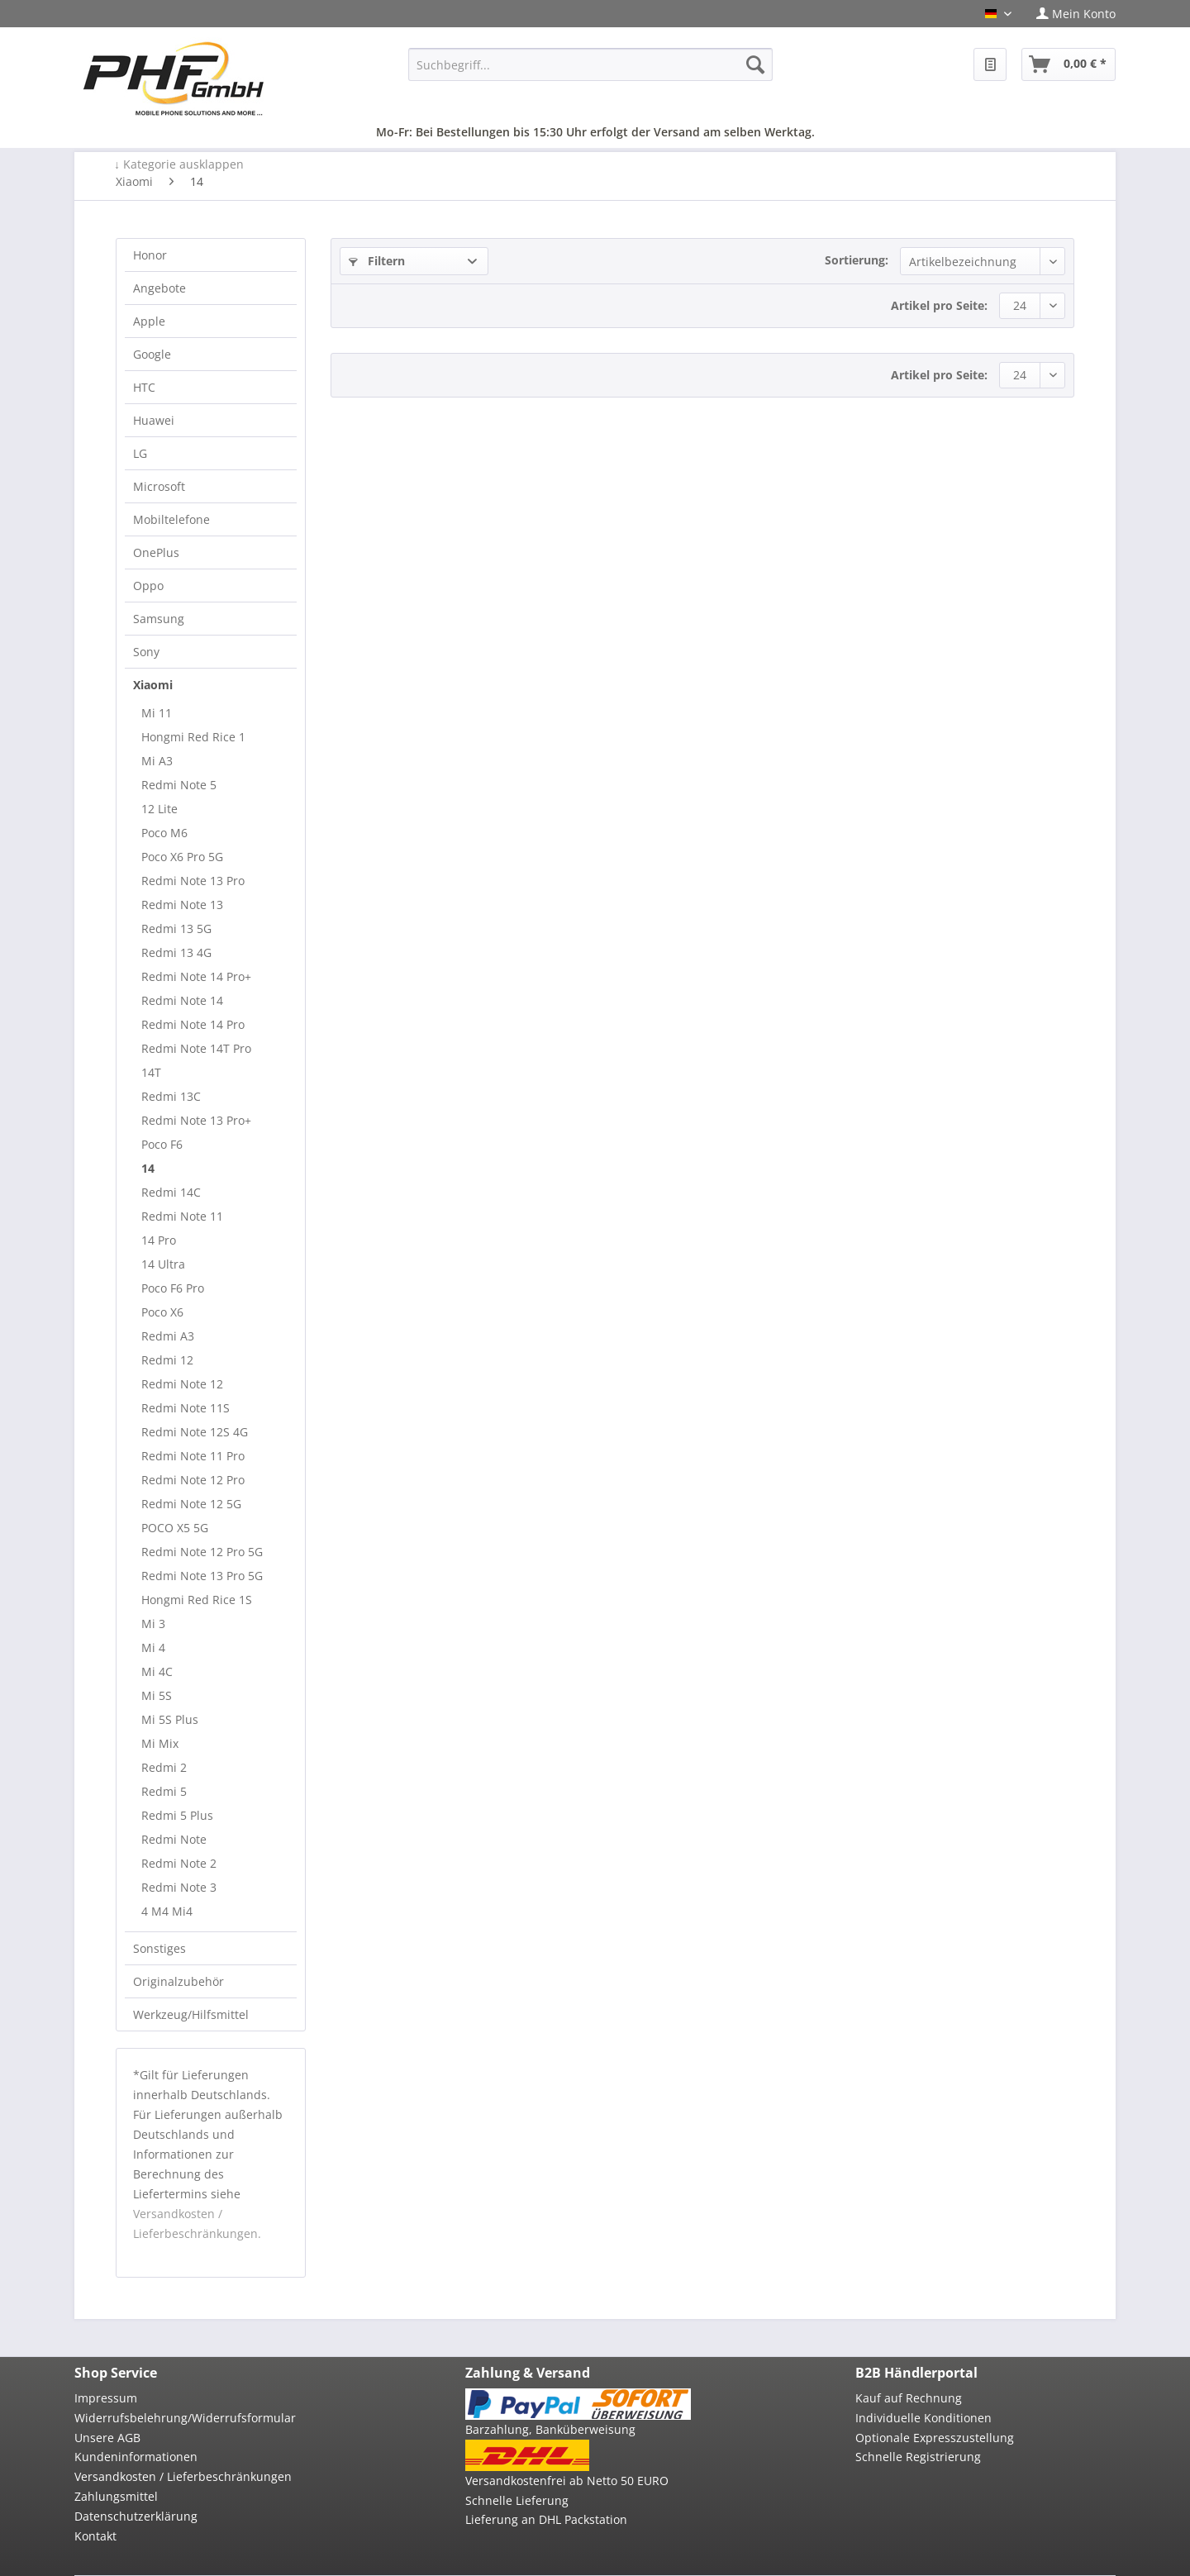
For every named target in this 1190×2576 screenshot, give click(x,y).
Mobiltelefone (171, 519)
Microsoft (159, 486)
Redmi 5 (164, 1791)
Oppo (148, 585)
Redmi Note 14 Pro (193, 1024)
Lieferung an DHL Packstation (546, 2519)
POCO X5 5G (174, 1528)
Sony (146, 651)
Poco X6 (162, 1312)
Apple (149, 321)
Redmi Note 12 (182, 1384)
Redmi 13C (171, 1096)
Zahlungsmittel (116, 2496)
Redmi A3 (167, 1336)
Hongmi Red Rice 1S (196, 1599)
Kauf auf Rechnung (908, 2398)
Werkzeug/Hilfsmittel (191, 2014)
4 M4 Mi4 (167, 1911)
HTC (144, 387)
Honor (150, 255)
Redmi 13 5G (176, 928)
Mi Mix (159, 1743)
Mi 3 (153, 1623)
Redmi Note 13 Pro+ (196, 1120)
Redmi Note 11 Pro (193, 1456)
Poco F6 (162, 1144)
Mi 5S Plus (169, 1719)
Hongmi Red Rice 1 (193, 737)
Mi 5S (156, 1695)
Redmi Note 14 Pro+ (196, 976)
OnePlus (156, 552)
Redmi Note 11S (185, 1408)
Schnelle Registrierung (918, 2456)
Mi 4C (157, 1671)
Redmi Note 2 (179, 1863)
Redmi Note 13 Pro (193, 880)
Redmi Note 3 (179, 1887)
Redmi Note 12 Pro (193, 1480)
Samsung (158, 618)
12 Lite (159, 809)
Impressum (105, 2398)
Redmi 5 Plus (177, 1815)
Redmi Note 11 (182, 1216)
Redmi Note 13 (182, 904)
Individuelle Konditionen (923, 2418)
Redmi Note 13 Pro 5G (202, 1575)
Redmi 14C (171, 1192)
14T (151, 1072)
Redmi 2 (164, 1767)
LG (140, 453)
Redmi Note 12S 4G (194, 1432)
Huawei (153, 420)
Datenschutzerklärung (136, 2516)
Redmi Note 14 (182, 1000)
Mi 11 (156, 713)
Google (152, 354)
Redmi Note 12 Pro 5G (202, 1551)
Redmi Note (174, 1839)
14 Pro (158, 1240)
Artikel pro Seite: (939, 305)
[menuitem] (1070, 13)
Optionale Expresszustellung (934, 2437)
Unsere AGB (107, 2437)
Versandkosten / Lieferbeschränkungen (183, 2476)
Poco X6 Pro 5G (182, 856)
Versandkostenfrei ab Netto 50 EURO (567, 2480)
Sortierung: (856, 260)
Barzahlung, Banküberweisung (550, 2429)
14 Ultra (163, 1264)
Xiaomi (153, 685)
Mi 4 (153, 1647)
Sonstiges (159, 1948)
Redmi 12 (167, 1360)
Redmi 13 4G (176, 952)
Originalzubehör (178, 1981)
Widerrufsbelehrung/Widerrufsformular (185, 2418)
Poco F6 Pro (172, 1288)
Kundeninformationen (136, 2456)
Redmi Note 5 (179, 785)
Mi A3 (157, 761)
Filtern (377, 261)
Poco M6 (164, 832)
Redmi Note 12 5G (191, 1504)
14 (148, 1168)
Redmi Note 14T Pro (196, 1048)
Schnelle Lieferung (517, 2500)
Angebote (159, 288)
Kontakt (95, 2536)
